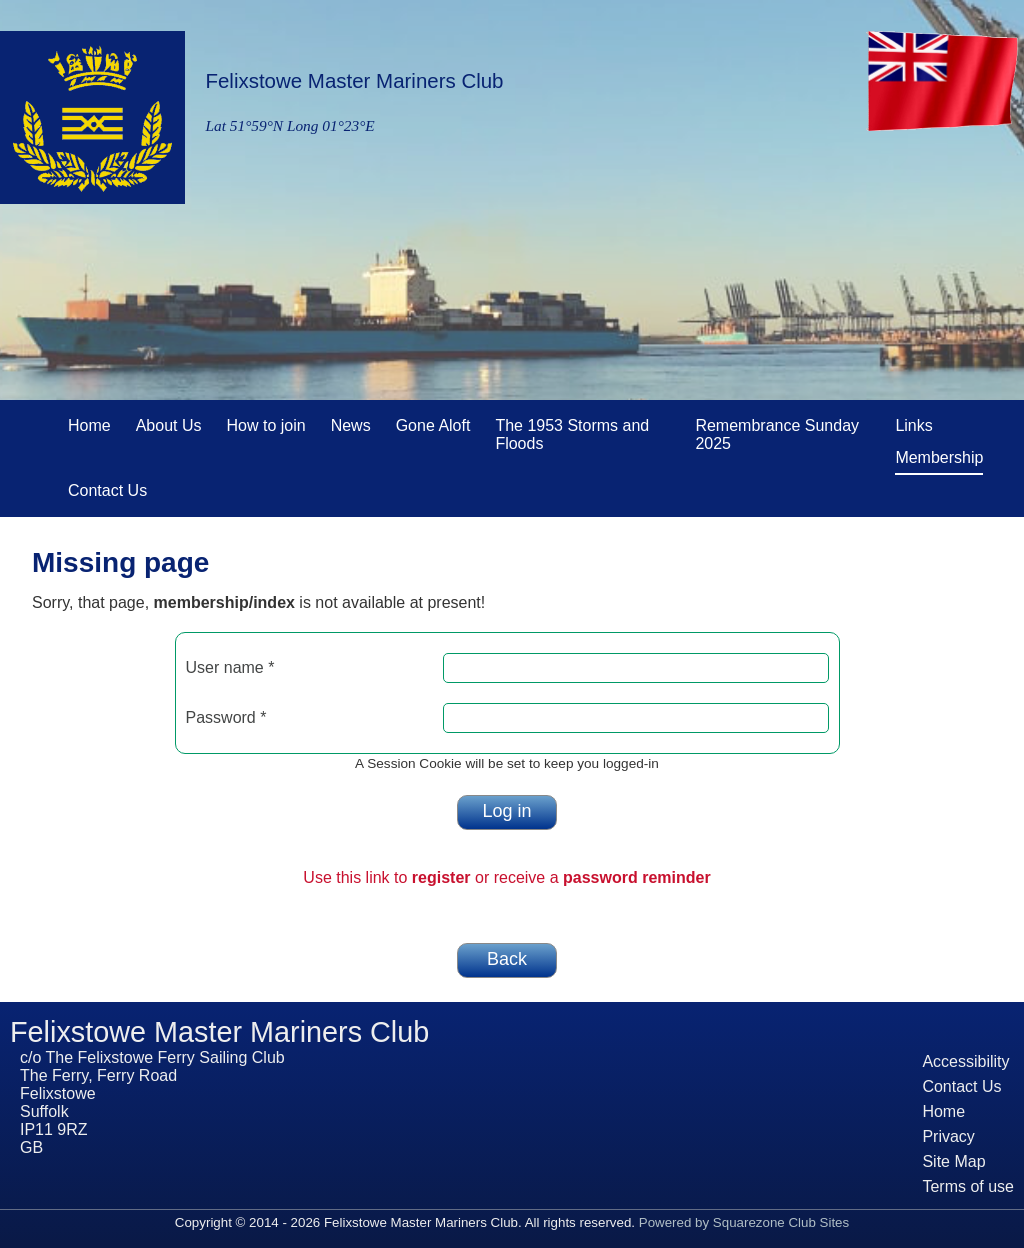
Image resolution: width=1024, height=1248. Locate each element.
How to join (266, 422)
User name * (230, 667)
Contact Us (107, 487)
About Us (169, 422)
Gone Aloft (433, 422)
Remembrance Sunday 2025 (777, 431)
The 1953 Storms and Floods (582, 431)
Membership (939, 457)
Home (89, 422)
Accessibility (965, 1061)
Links (913, 422)
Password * (226, 717)
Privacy (948, 1136)
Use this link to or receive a (506, 877)
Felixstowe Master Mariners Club (354, 80)
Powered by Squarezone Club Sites (744, 1222)
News (351, 422)
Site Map (953, 1161)
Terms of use (968, 1186)
